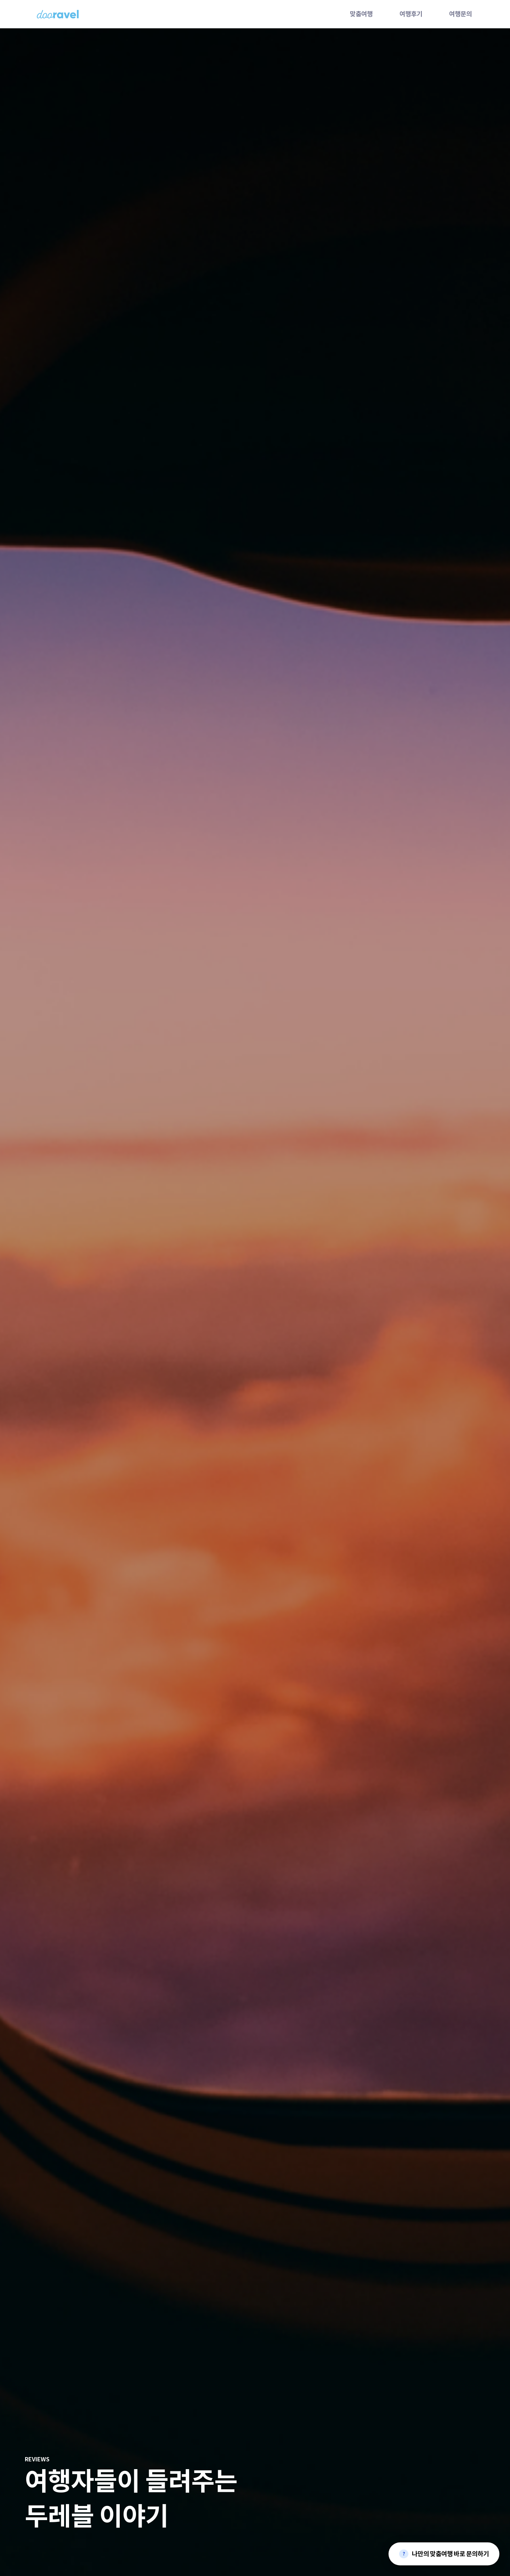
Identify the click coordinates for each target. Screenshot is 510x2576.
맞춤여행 (361, 14)
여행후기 (411, 14)
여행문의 (460, 14)
